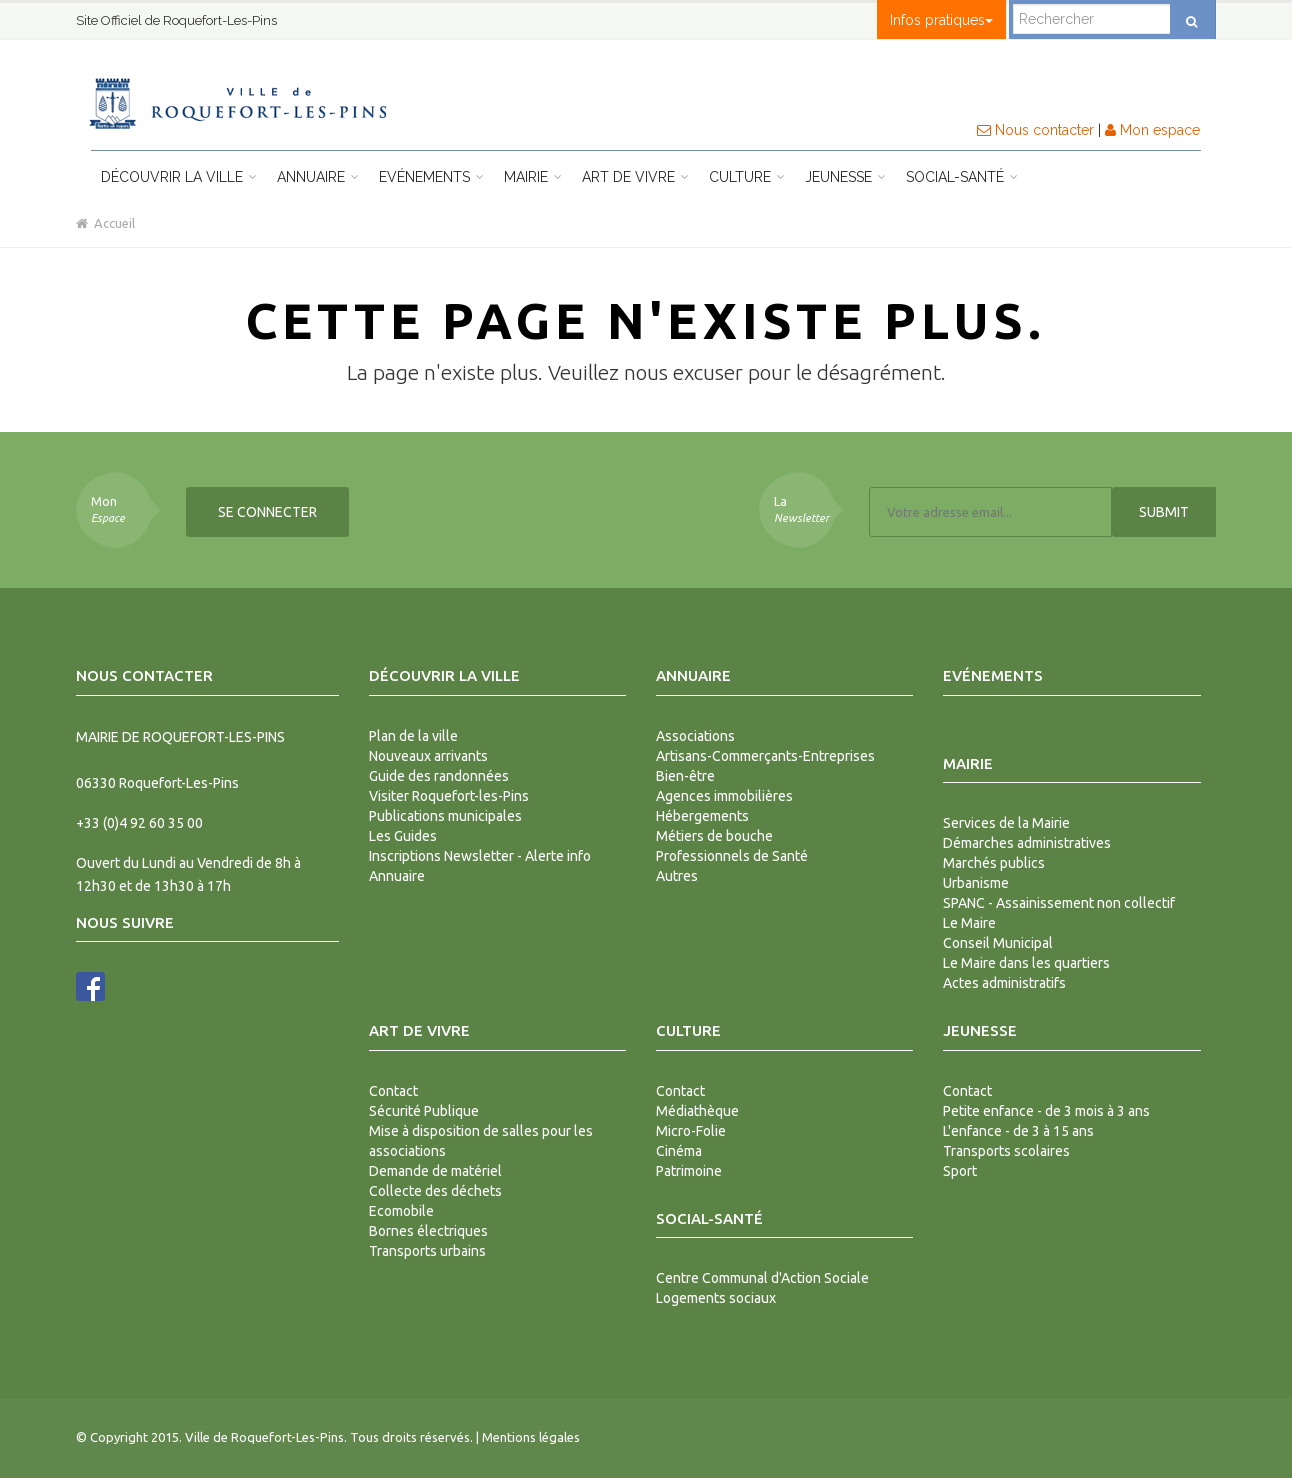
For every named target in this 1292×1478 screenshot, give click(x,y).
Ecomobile (401, 1211)
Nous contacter (1035, 130)
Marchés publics (994, 863)
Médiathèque (697, 1111)
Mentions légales (531, 1437)
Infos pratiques (941, 20)
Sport (960, 1171)
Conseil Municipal (998, 943)
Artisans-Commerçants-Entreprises (765, 756)
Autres (677, 876)
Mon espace (1152, 130)
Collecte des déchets (435, 1191)
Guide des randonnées (439, 776)
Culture (747, 177)
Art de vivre (635, 177)
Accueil (105, 223)
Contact (393, 1091)
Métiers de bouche (714, 836)
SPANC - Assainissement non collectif (1059, 903)
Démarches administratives (1027, 843)
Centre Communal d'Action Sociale (762, 1278)
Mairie (533, 177)
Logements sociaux (716, 1298)
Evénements (431, 177)
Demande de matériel (435, 1171)
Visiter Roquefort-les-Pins (449, 796)
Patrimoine (689, 1171)
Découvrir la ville (179, 177)
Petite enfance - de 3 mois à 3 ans (1046, 1111)
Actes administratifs (1004, 983)
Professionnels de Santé (732, 856)
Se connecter (267, 512)
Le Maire (969, 923)
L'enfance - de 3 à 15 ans (1018, 1131)
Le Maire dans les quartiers (1026, 963)
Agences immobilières (724, 796)
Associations (695, 736)
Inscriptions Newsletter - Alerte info (480, 856)
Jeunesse (845, 177)
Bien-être (685, 776)
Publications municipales (445, 816)
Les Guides (403, 836)
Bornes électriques (428, 1231)
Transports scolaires (1006, 1151)
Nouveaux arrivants (428, 756)
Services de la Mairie (1006, 823)
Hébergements (702, 816)
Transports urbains (427, 1251)
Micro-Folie (691, 1131)
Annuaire (318, 177)
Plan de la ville (413, 736)
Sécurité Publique (424, 1111)
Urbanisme (976, 883)
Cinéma (679, 1151)
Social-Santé (962, 177)
